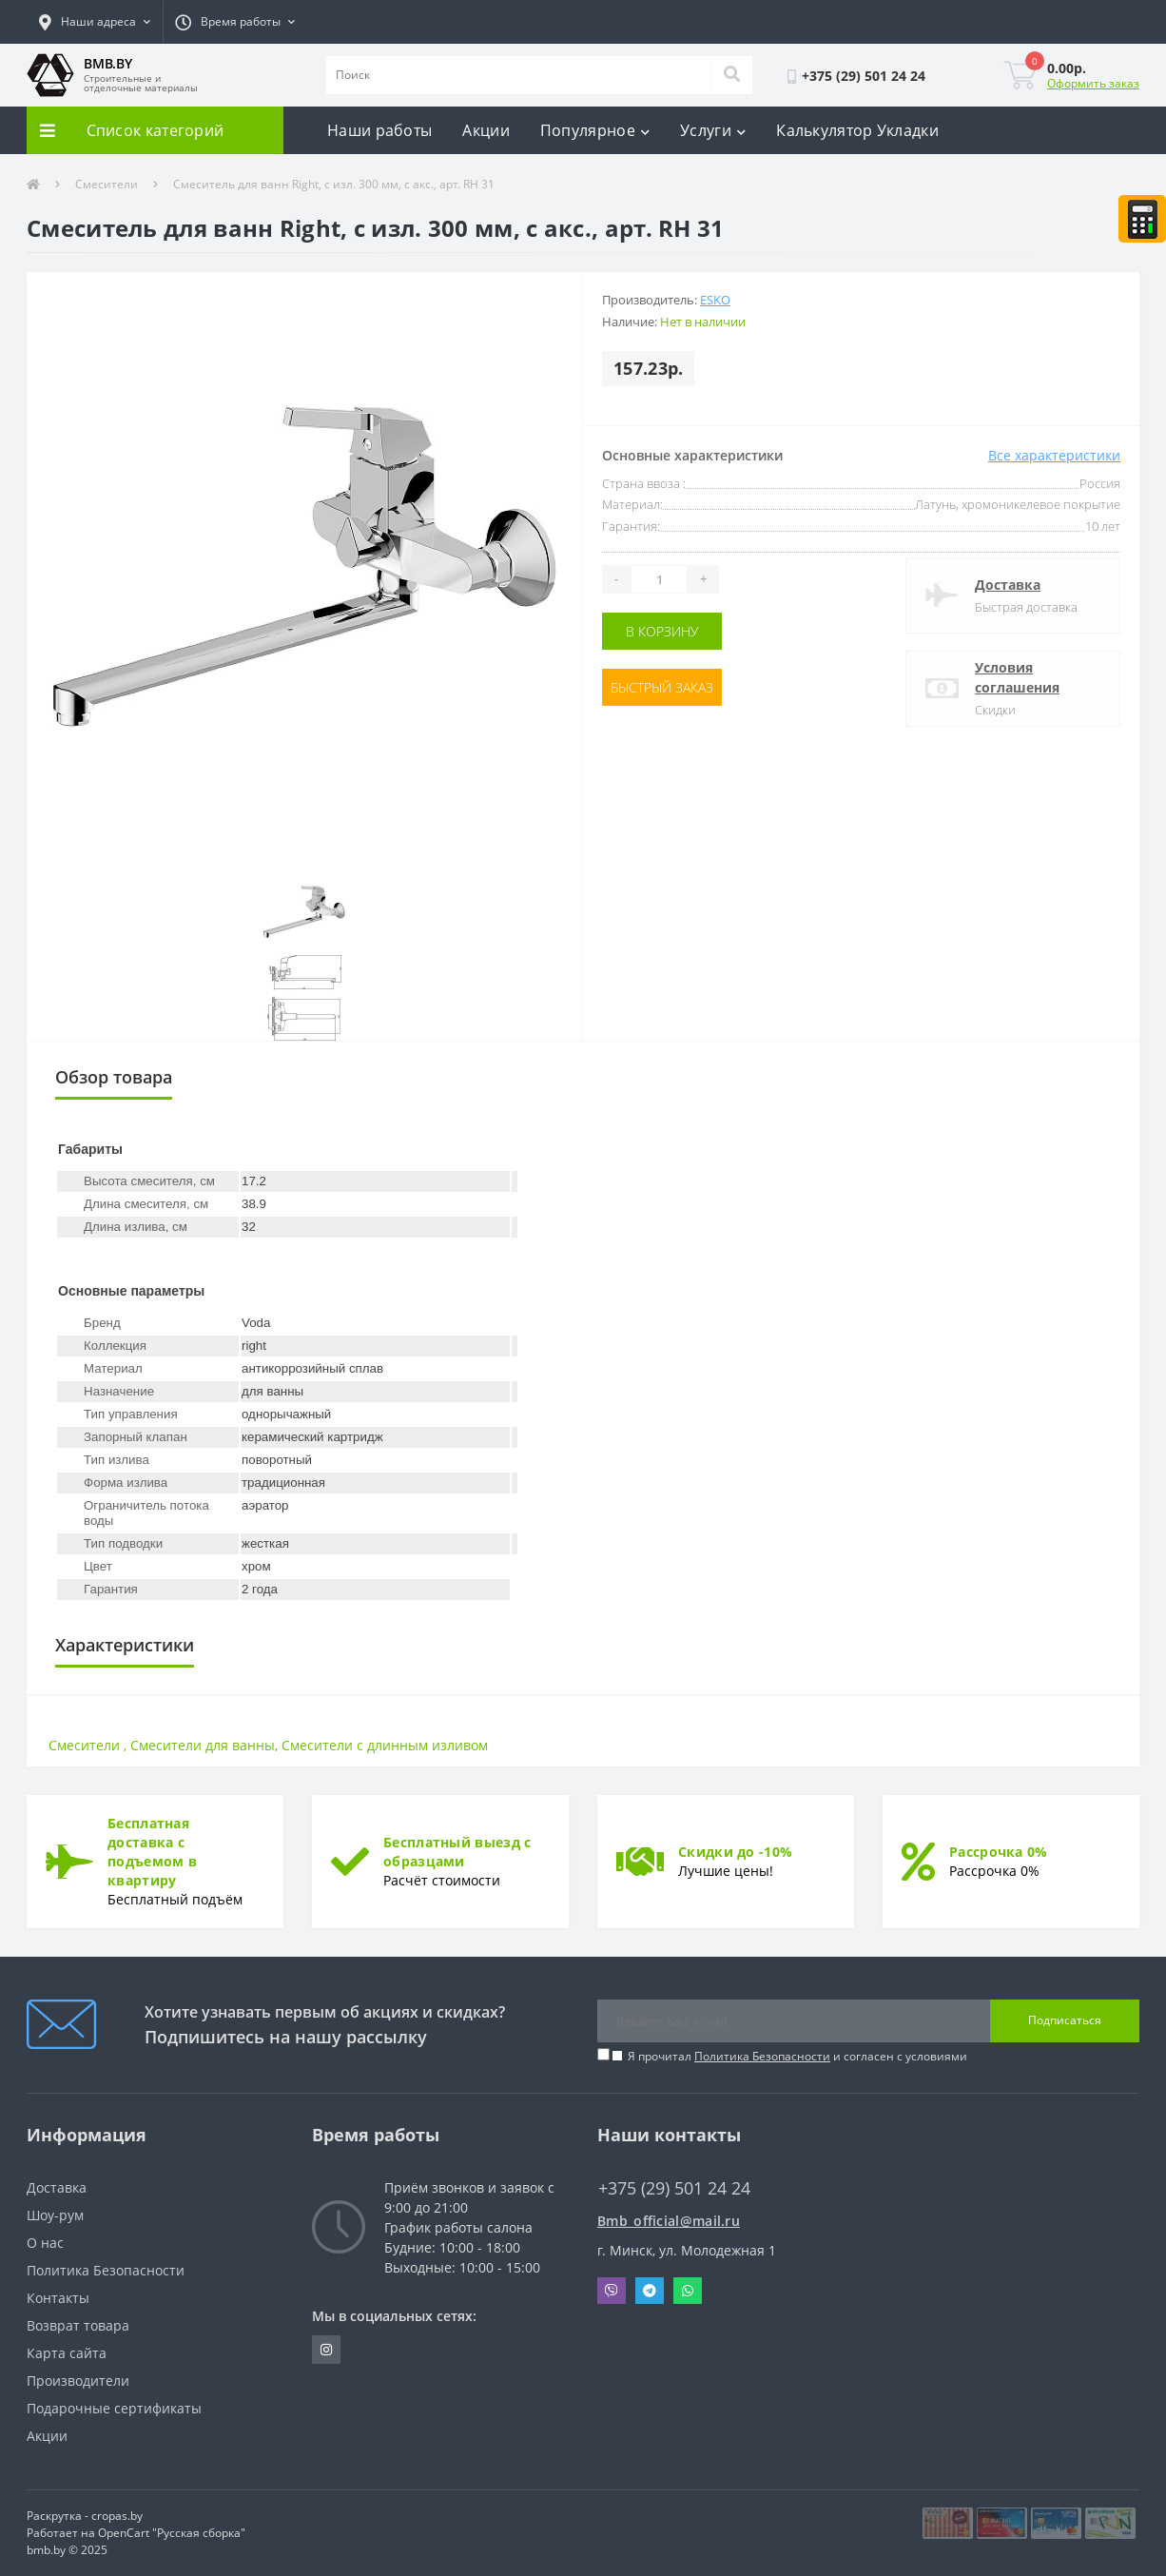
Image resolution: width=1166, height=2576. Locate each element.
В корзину (662, 631)
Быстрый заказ (662, 687)
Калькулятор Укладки (857, 130)
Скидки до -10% (735, 1852)
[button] (95, 22)
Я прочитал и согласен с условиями (797, 2056)
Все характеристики (1054, 455)
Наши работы (379, 130)
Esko (715, 299)
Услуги (713, 130)
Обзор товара (113, 1076)
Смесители (106, 184)
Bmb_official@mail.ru (668, 2221)
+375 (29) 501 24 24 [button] (674, 2188)
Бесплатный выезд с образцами (457, 1851)
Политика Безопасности (762, 2056)
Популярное (595, 130)
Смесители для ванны (202, 1745)
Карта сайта (67, 2353)
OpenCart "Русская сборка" (171, 2533)
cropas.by (117, 2516)
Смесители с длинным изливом (385, 1745)
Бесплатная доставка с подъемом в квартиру (152, 1851)
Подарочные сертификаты (114, 2408)
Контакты (58, 2298)
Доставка (1007, 585)
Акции (486, 130)
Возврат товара (78, 2325)
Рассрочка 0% (998, 1852)
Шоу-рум (55, 2215)
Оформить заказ (1093, 83)
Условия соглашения (1017, 677)
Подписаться (1064, 2020)
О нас (45, 2243)
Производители (78, 2380)
